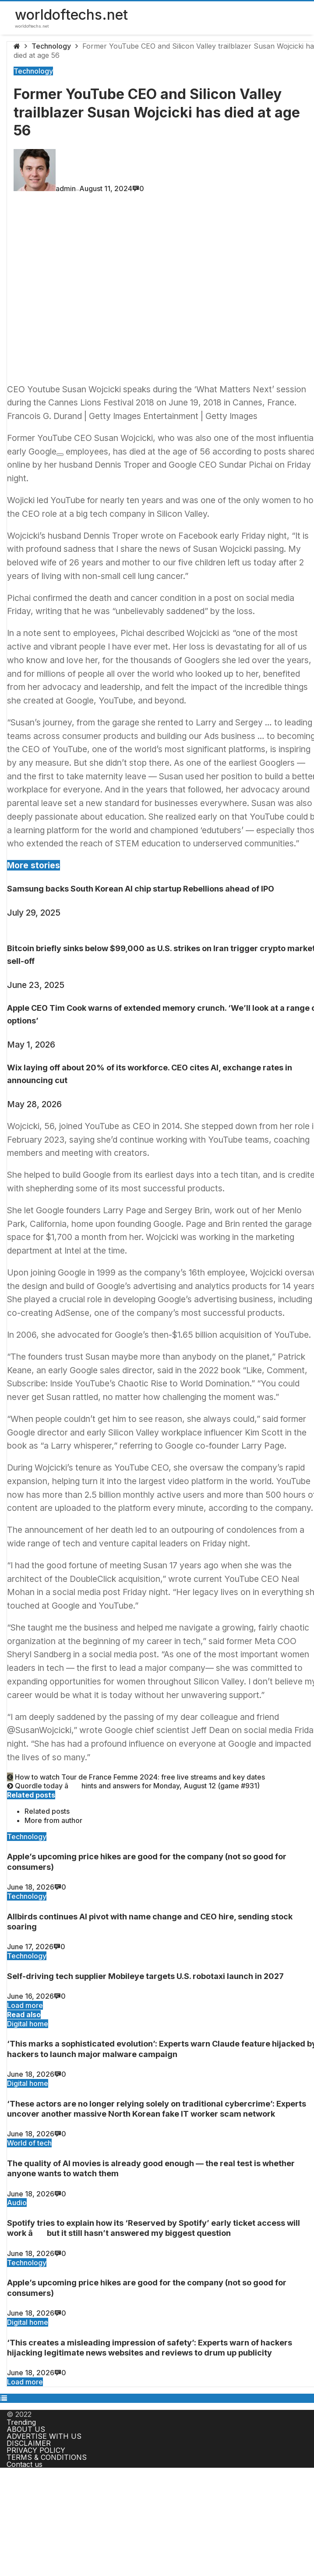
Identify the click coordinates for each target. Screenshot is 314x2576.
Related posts (47, 1811)
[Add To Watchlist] (60, 454)
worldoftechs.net (71, 14)
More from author (53, 1820)
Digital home (27, 2023)
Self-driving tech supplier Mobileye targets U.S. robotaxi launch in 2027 (145, 1976)
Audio (17, 2202)
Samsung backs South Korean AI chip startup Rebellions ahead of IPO (140, 888)
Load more (25, 2005)
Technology (51, 46)
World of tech (29, 2143)
